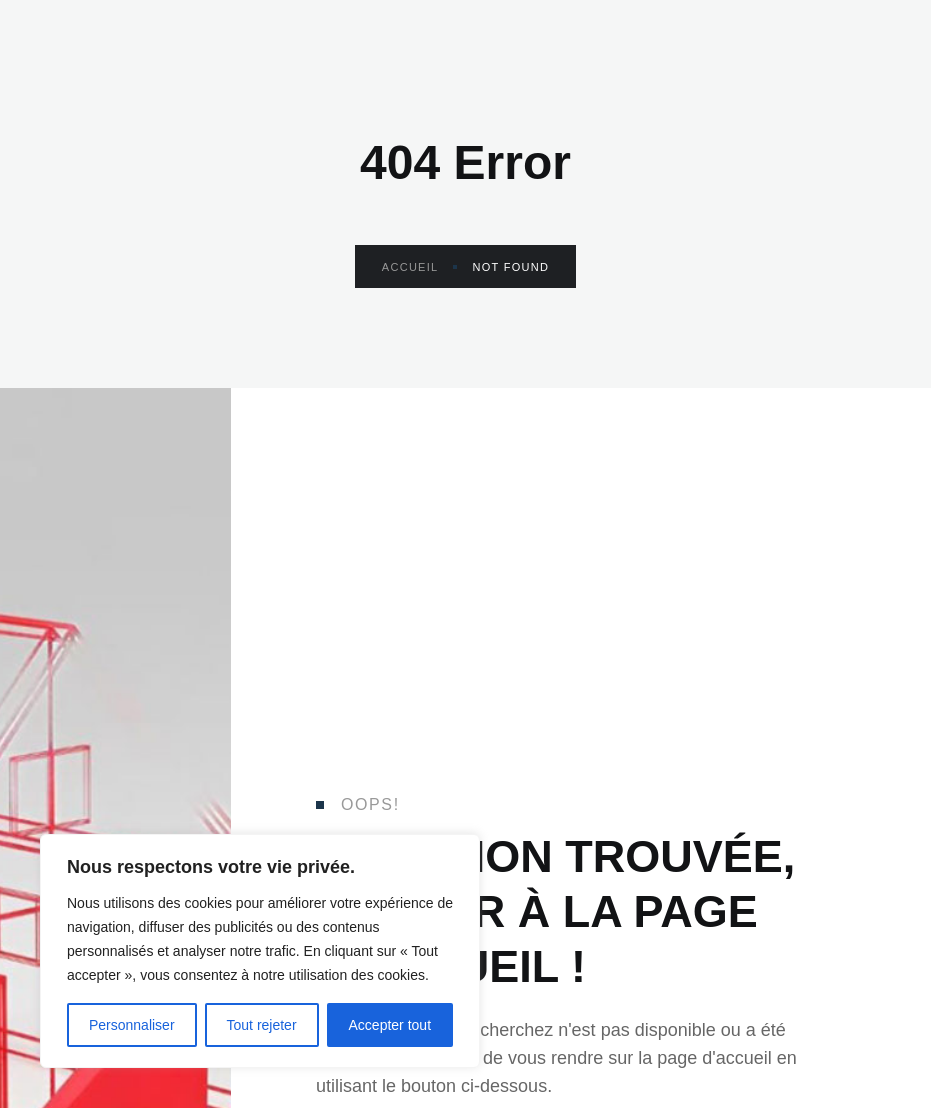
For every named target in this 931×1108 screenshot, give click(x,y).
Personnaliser (132, 1025)
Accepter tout (390, 1025)
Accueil (420, 267)
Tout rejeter (262, 1025)
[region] (260, 951)
